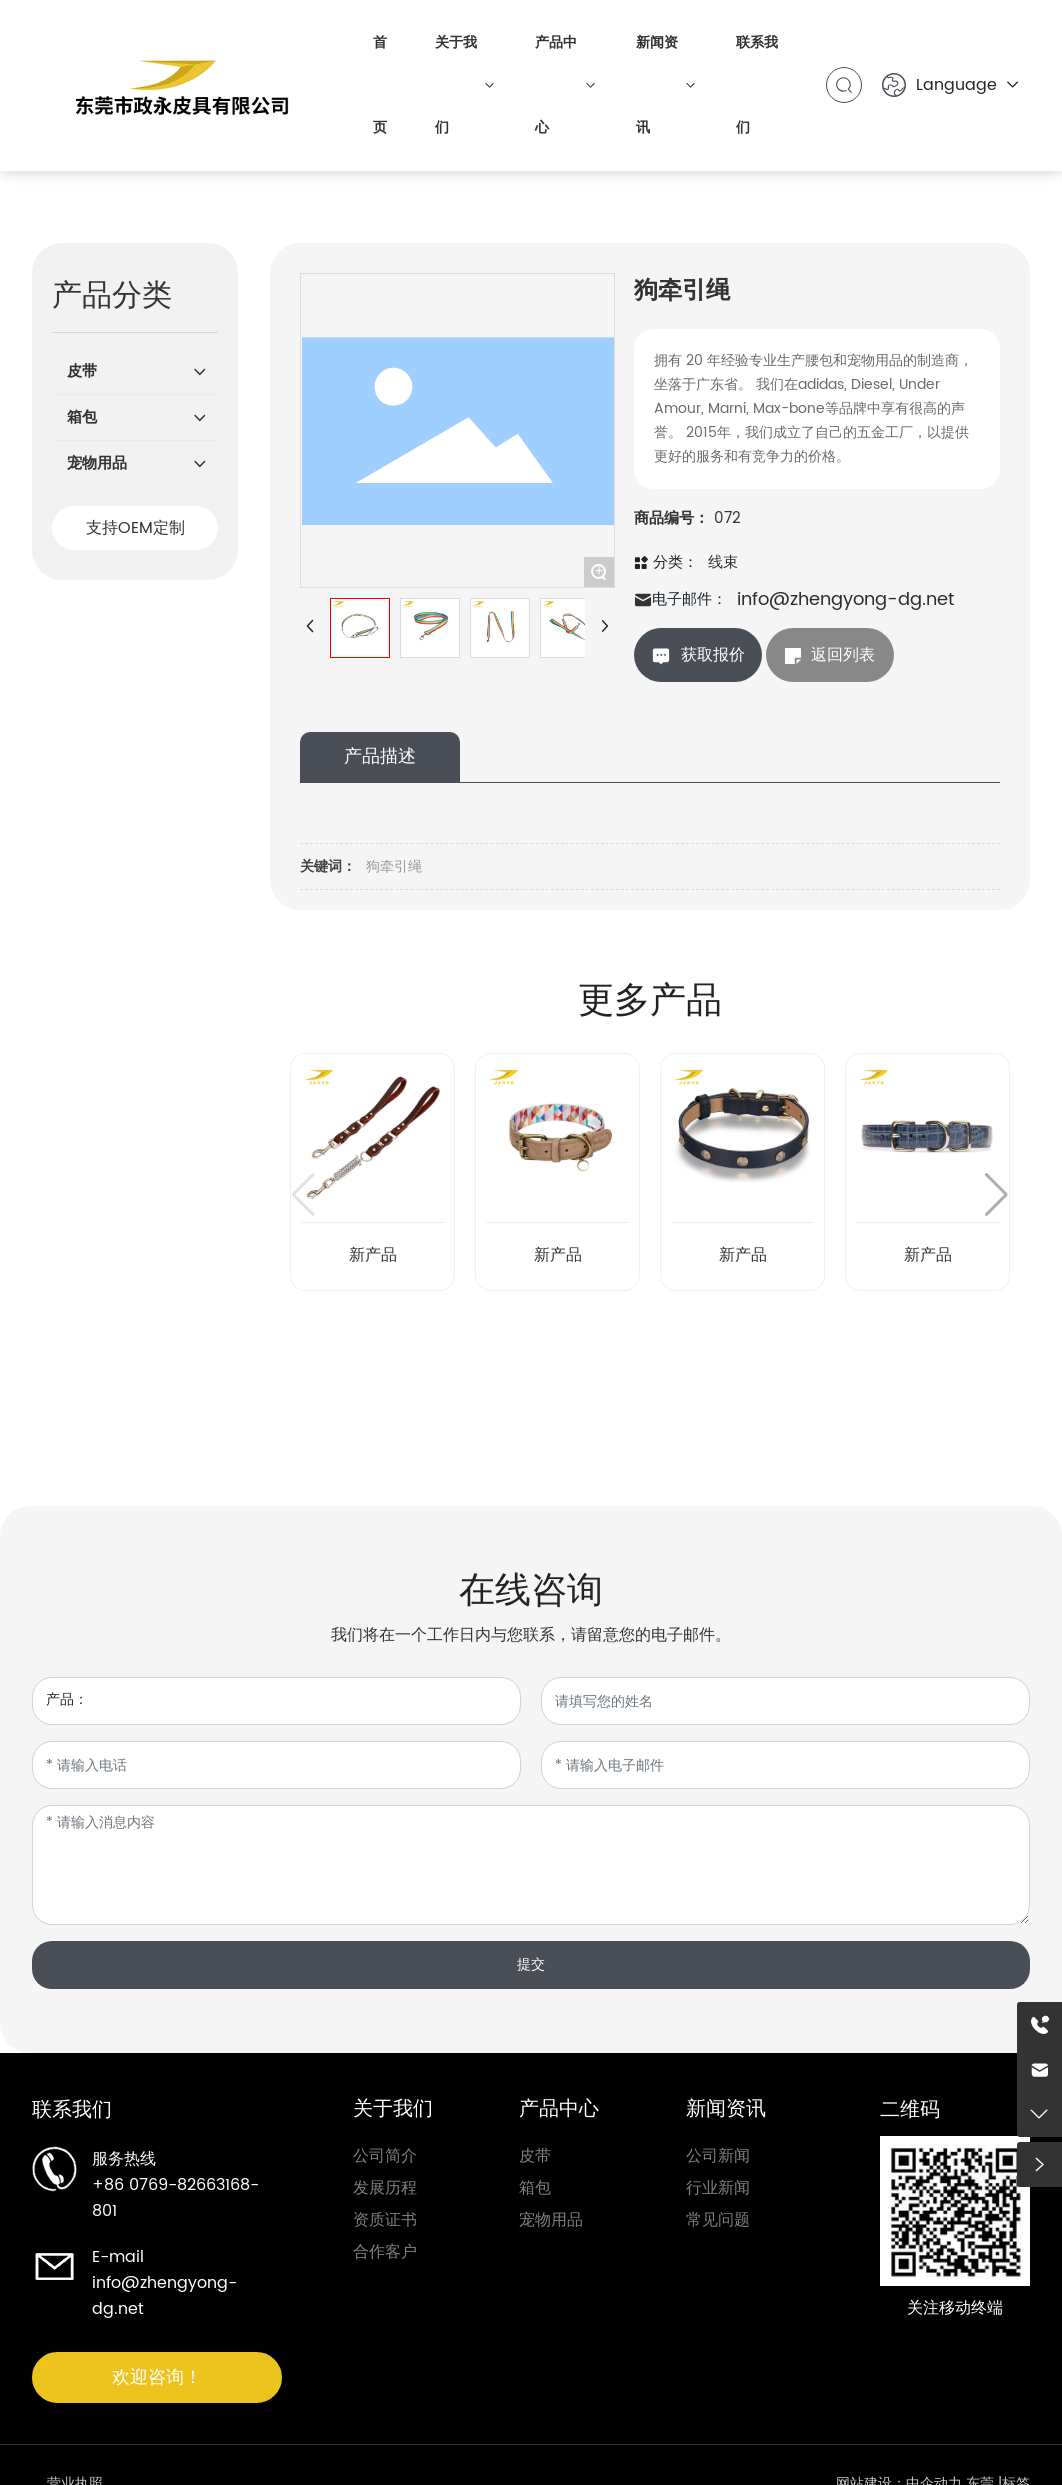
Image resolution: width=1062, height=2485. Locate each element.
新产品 (373, 1255)
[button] (996, 1195)
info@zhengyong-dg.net (845, 599)
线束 (723, 562)
